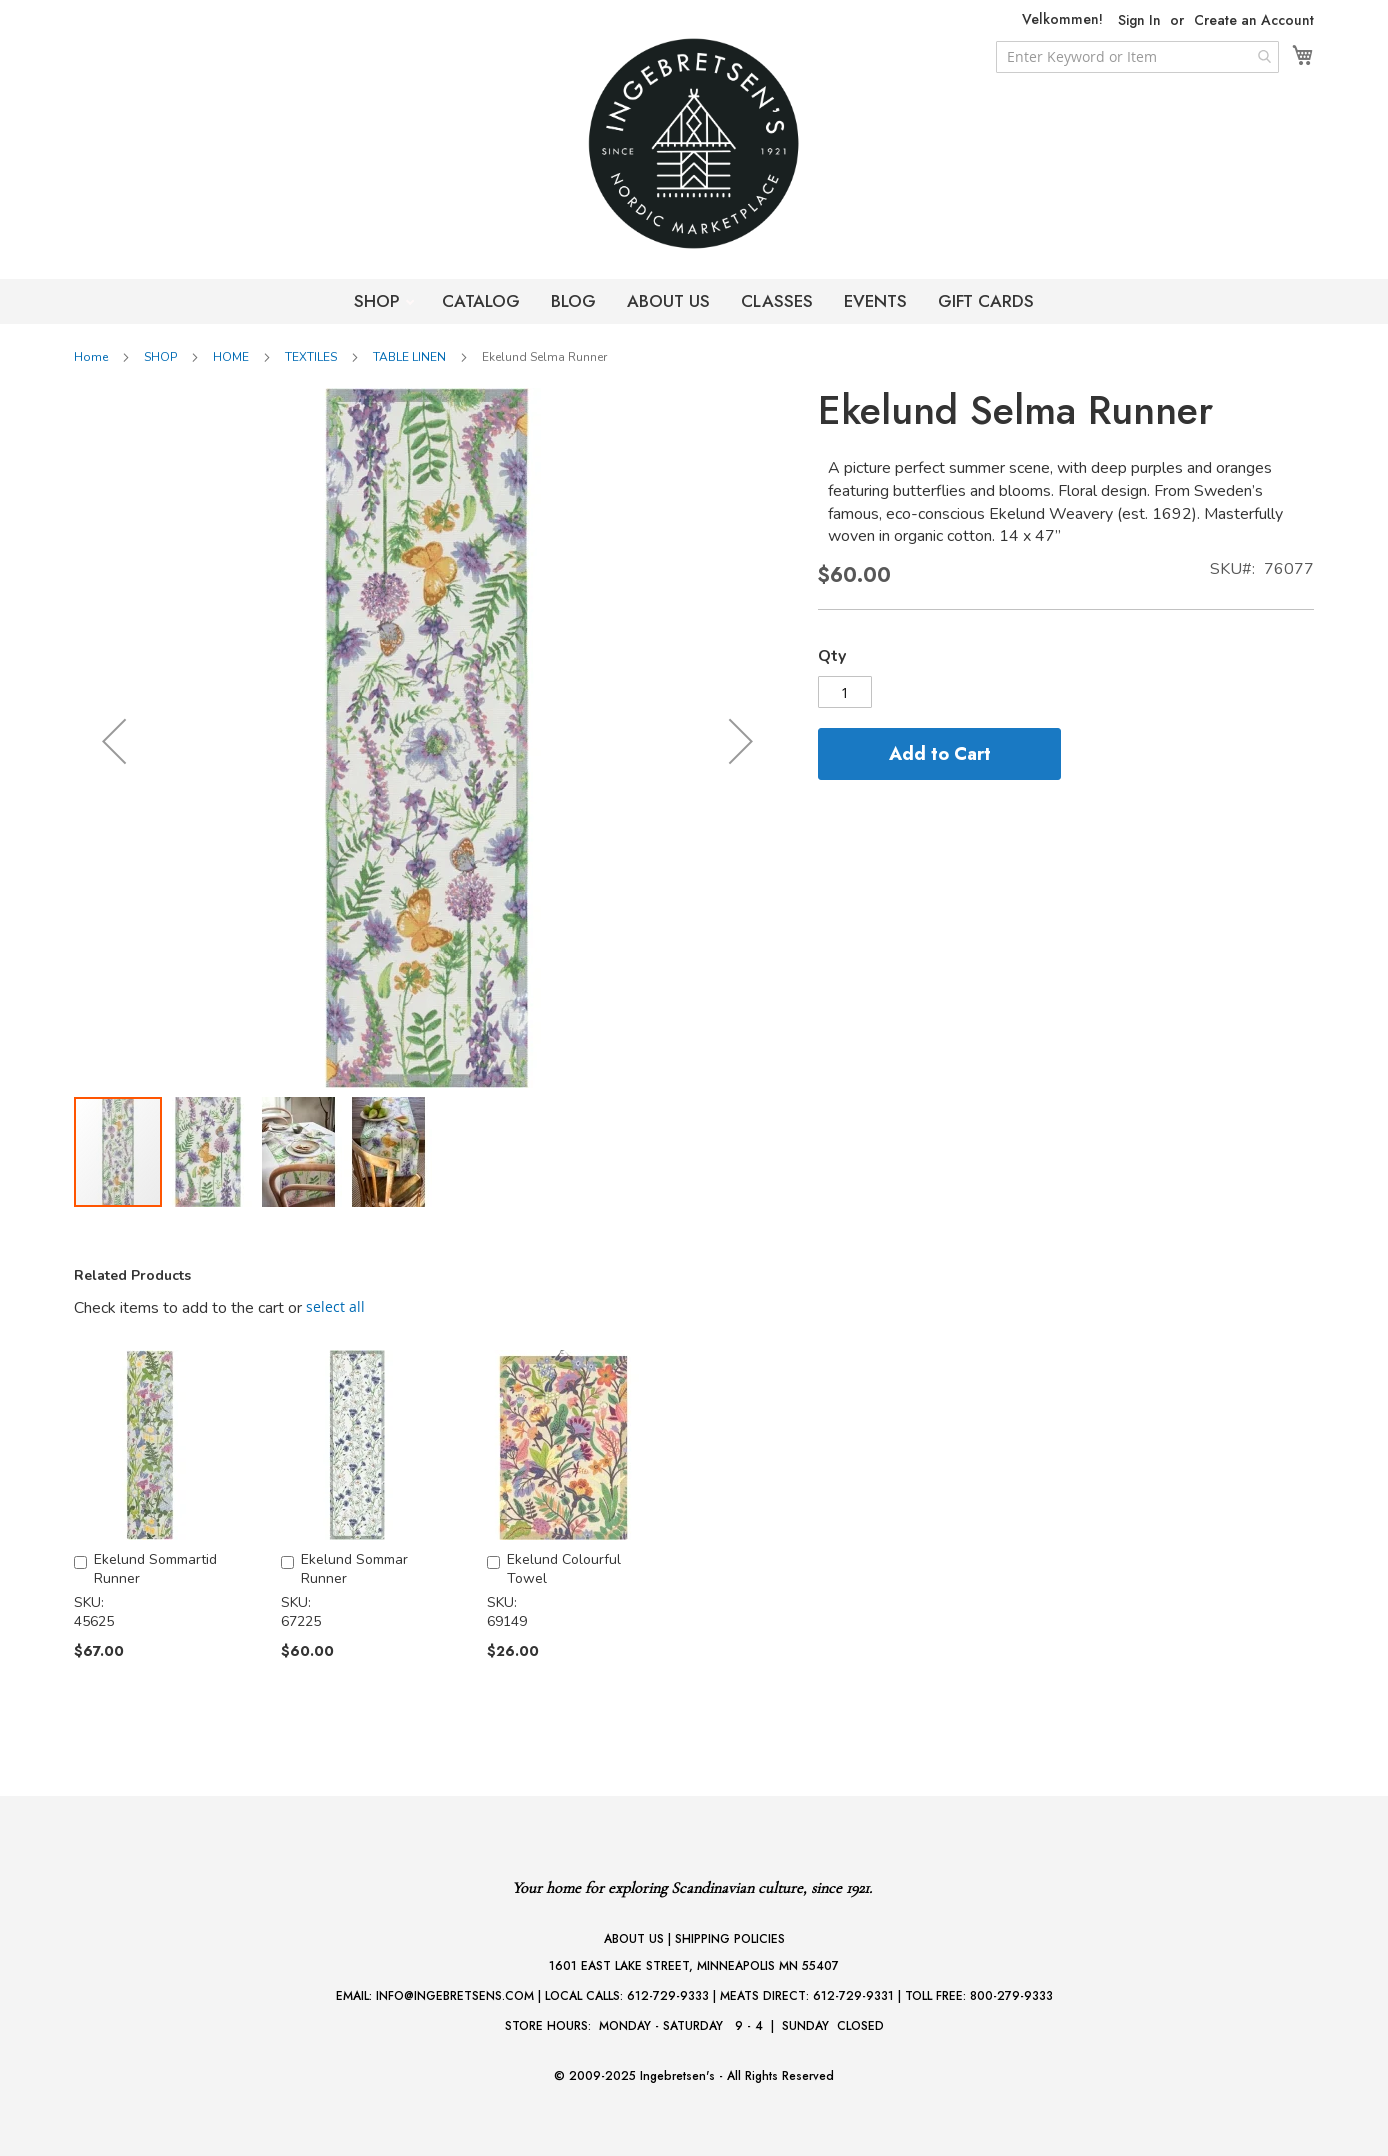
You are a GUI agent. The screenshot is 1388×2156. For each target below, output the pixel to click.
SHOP (379, 301)
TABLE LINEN (409, 357)
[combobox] (1137, 57)
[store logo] (694, 143)
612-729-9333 (668, 1996)
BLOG (573, 301)
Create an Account (1254, 20)
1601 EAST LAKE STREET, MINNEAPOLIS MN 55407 (694, 1966)
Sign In (1139, 20)
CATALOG (481, 301)
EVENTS (875, 301)
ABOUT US (668, 301)
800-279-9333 (1011, 1996)
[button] (114, 741)
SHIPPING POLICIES (730, 1939)
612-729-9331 (853, 1996)
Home (91, 357)
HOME (231, 357)
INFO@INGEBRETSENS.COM (455, 1996)
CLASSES (777, 301)
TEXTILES (311, 357)
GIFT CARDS (986, 301)
